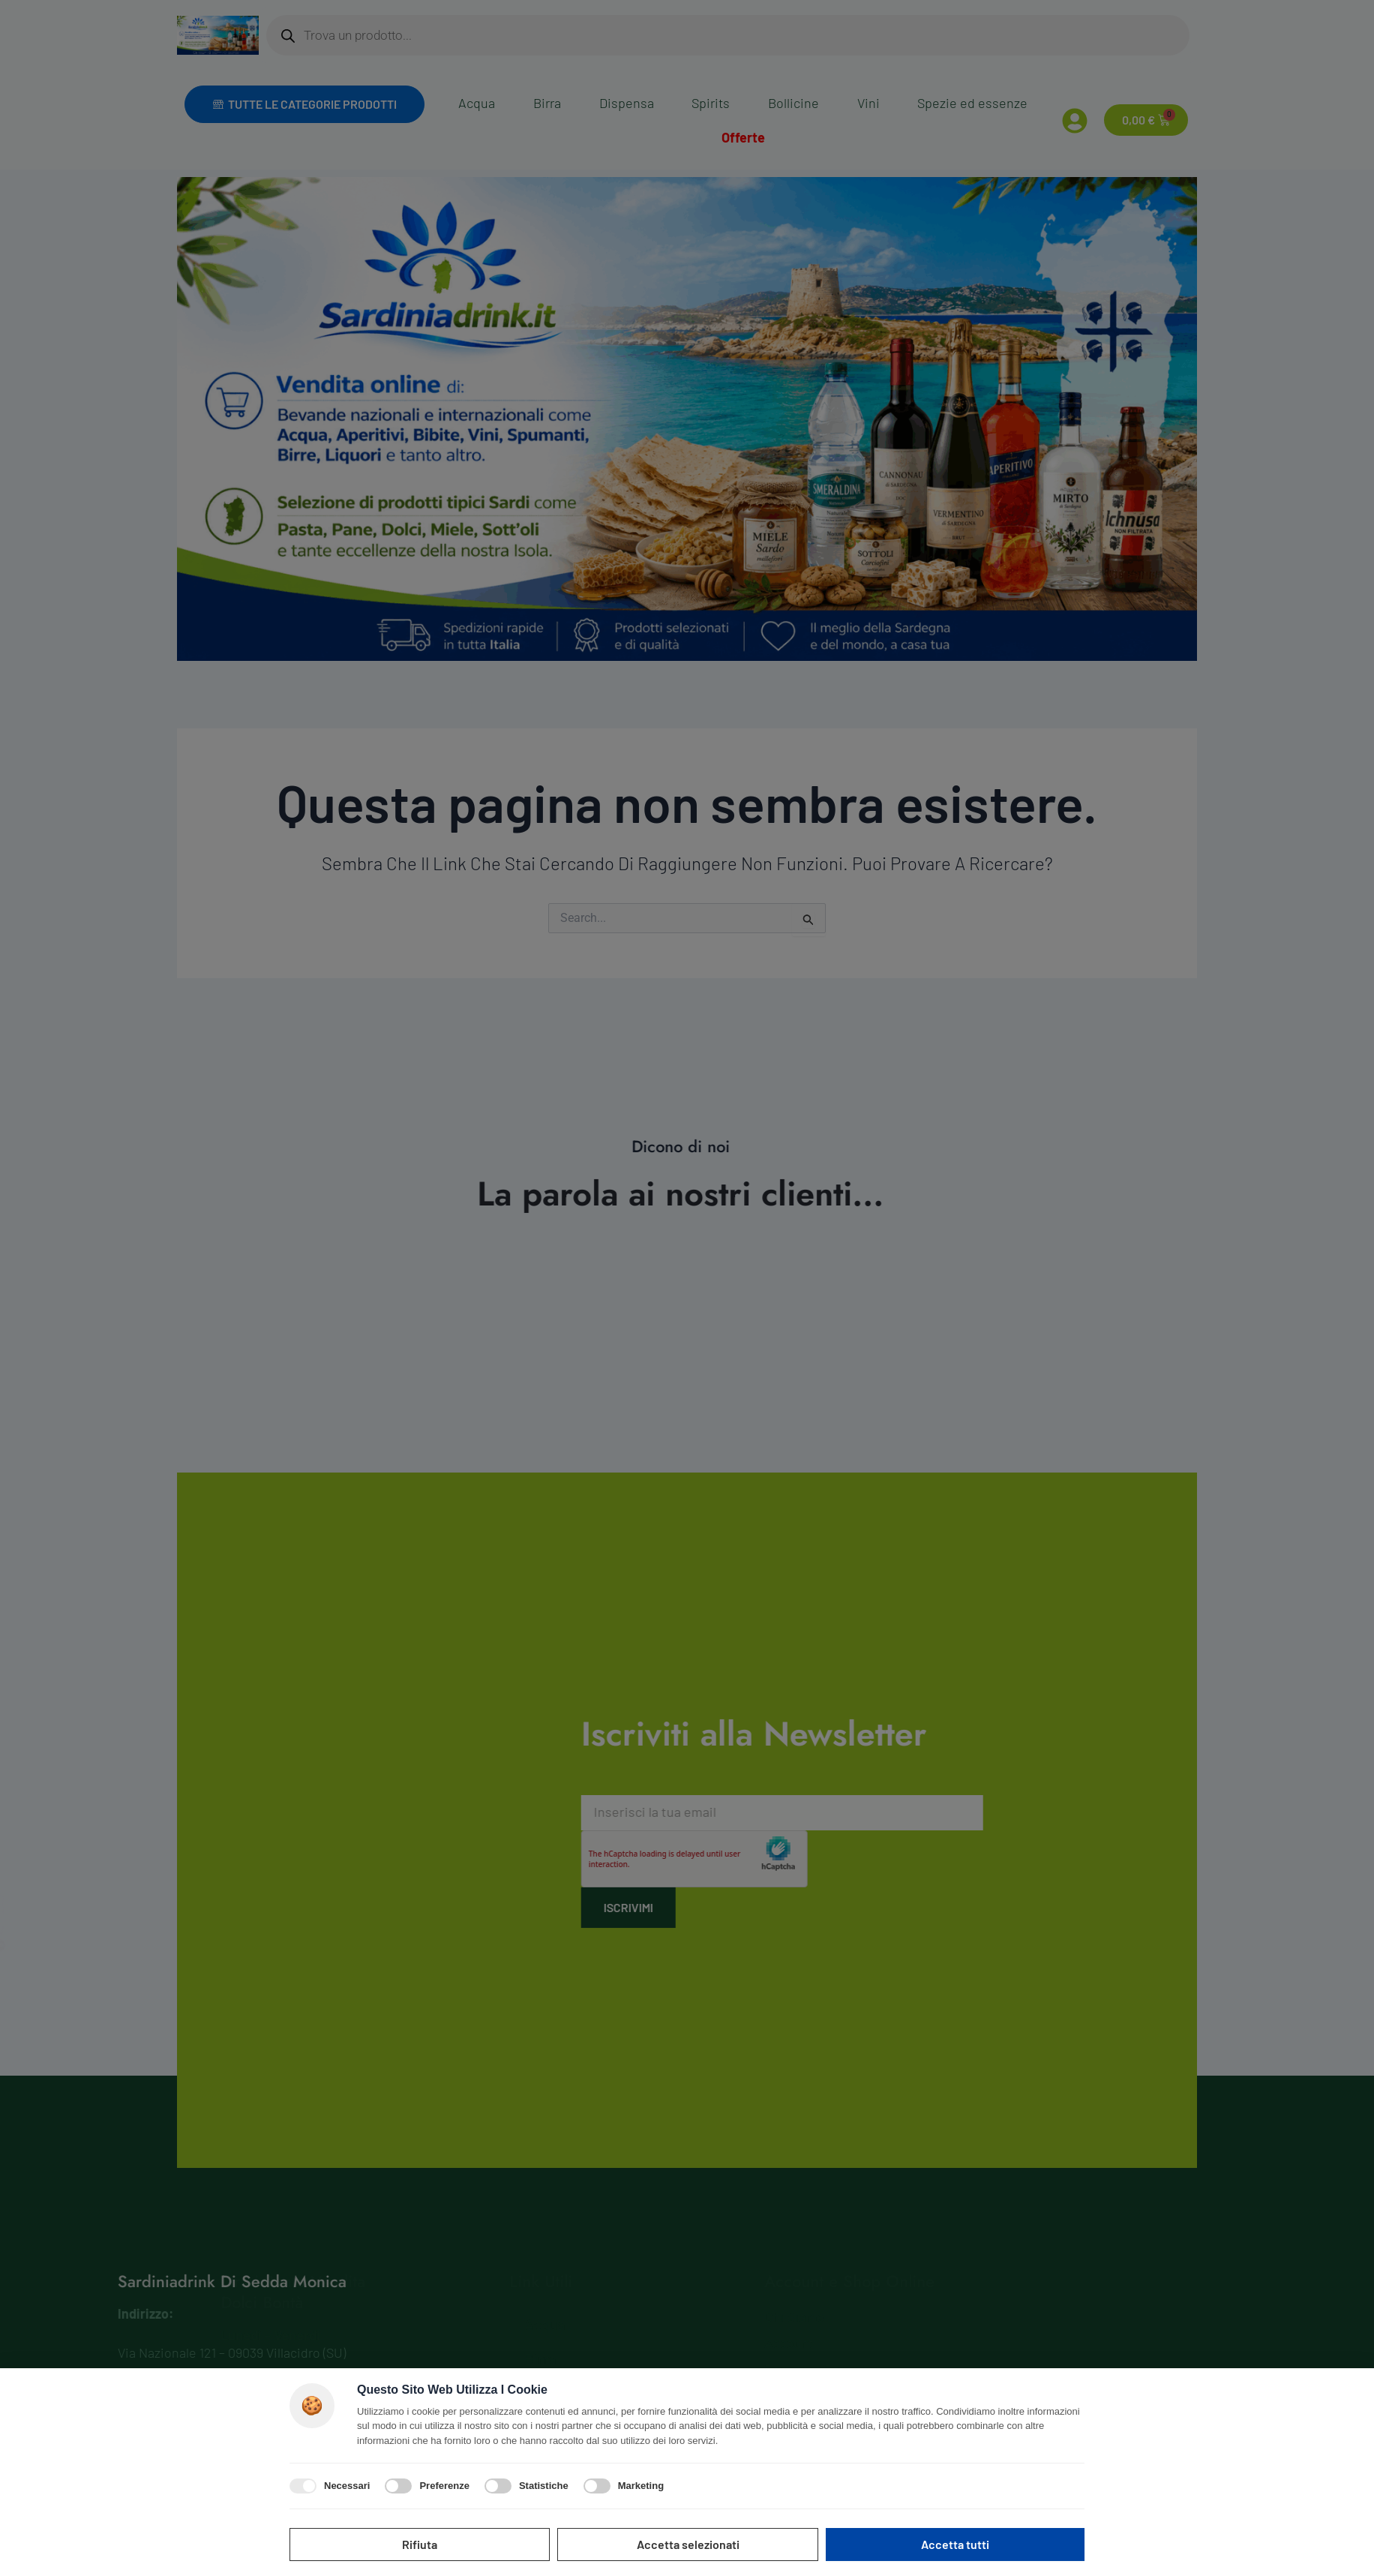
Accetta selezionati (688, 2544)
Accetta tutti (955, 2544)
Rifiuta (419, 2544)
